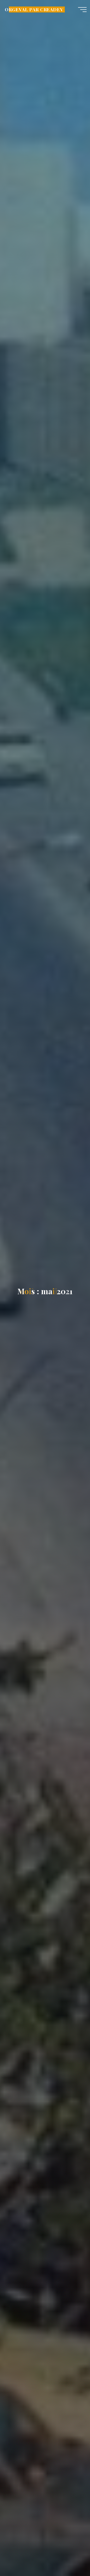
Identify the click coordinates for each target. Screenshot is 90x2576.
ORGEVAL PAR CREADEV (34, 9)
